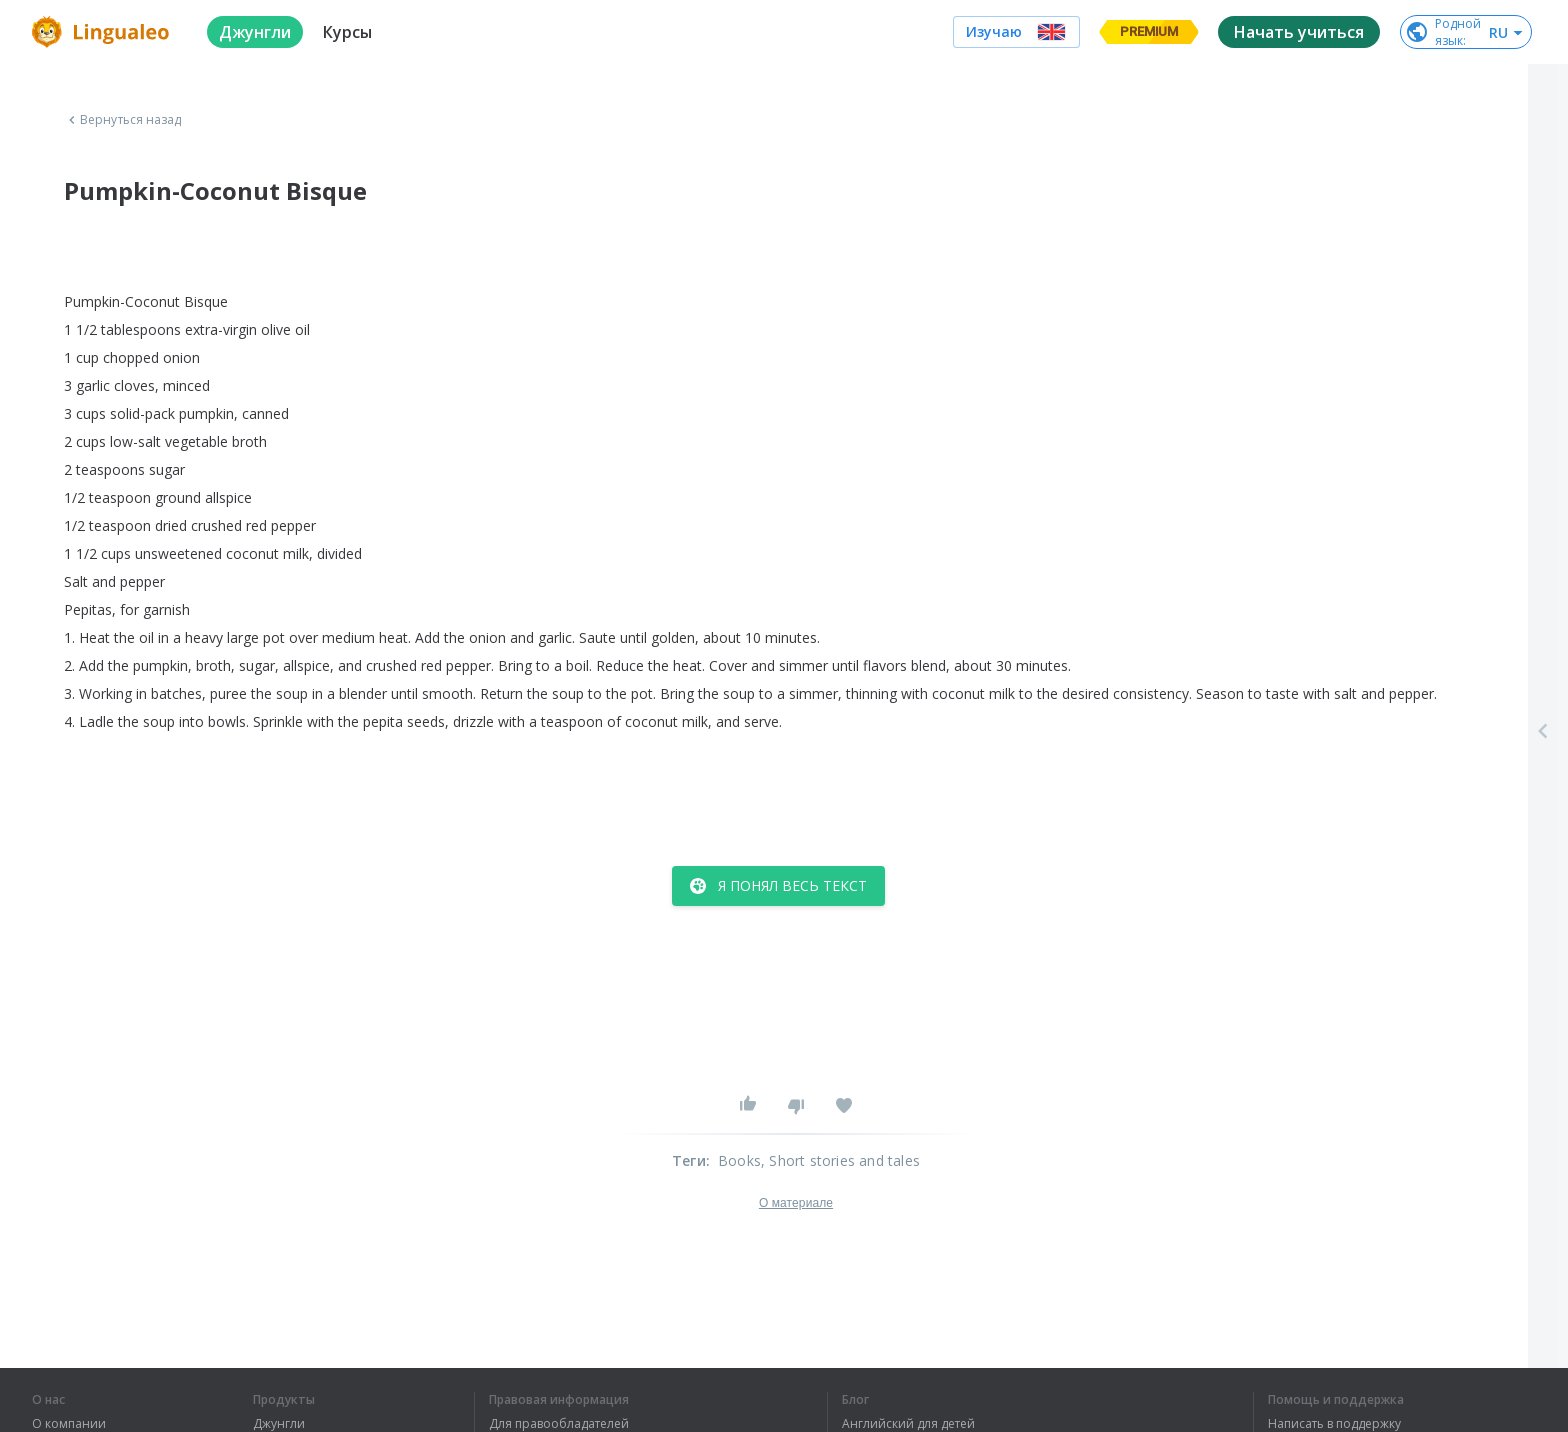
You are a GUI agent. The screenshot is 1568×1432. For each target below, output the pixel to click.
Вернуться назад (123, 120)
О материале (796, 1203)
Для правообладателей (559, 1424)
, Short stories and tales (840, 1160)
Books (739, 1160)
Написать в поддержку (1334, 1424)
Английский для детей (908, 1424)
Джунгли (279, 1424)
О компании (69, 1424)
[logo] (103, 32)
